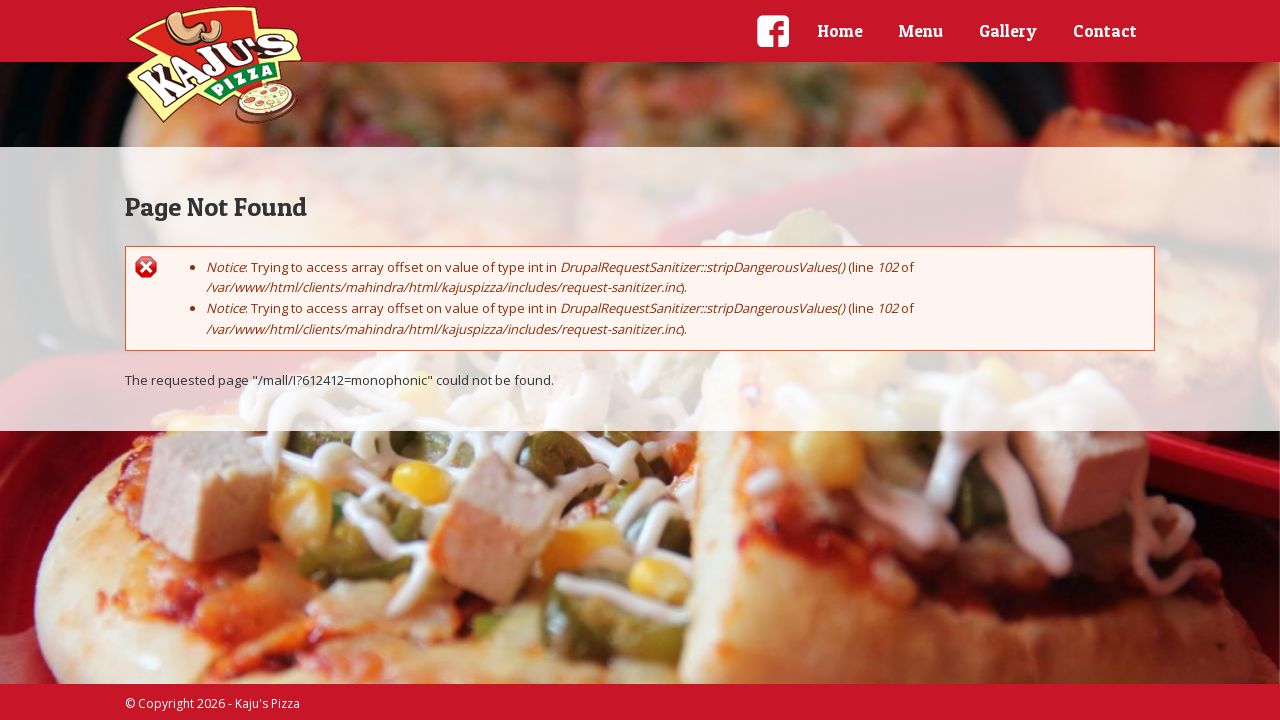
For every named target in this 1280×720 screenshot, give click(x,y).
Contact (1105, 30)
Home (840, 30)
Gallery (1008, 30)
